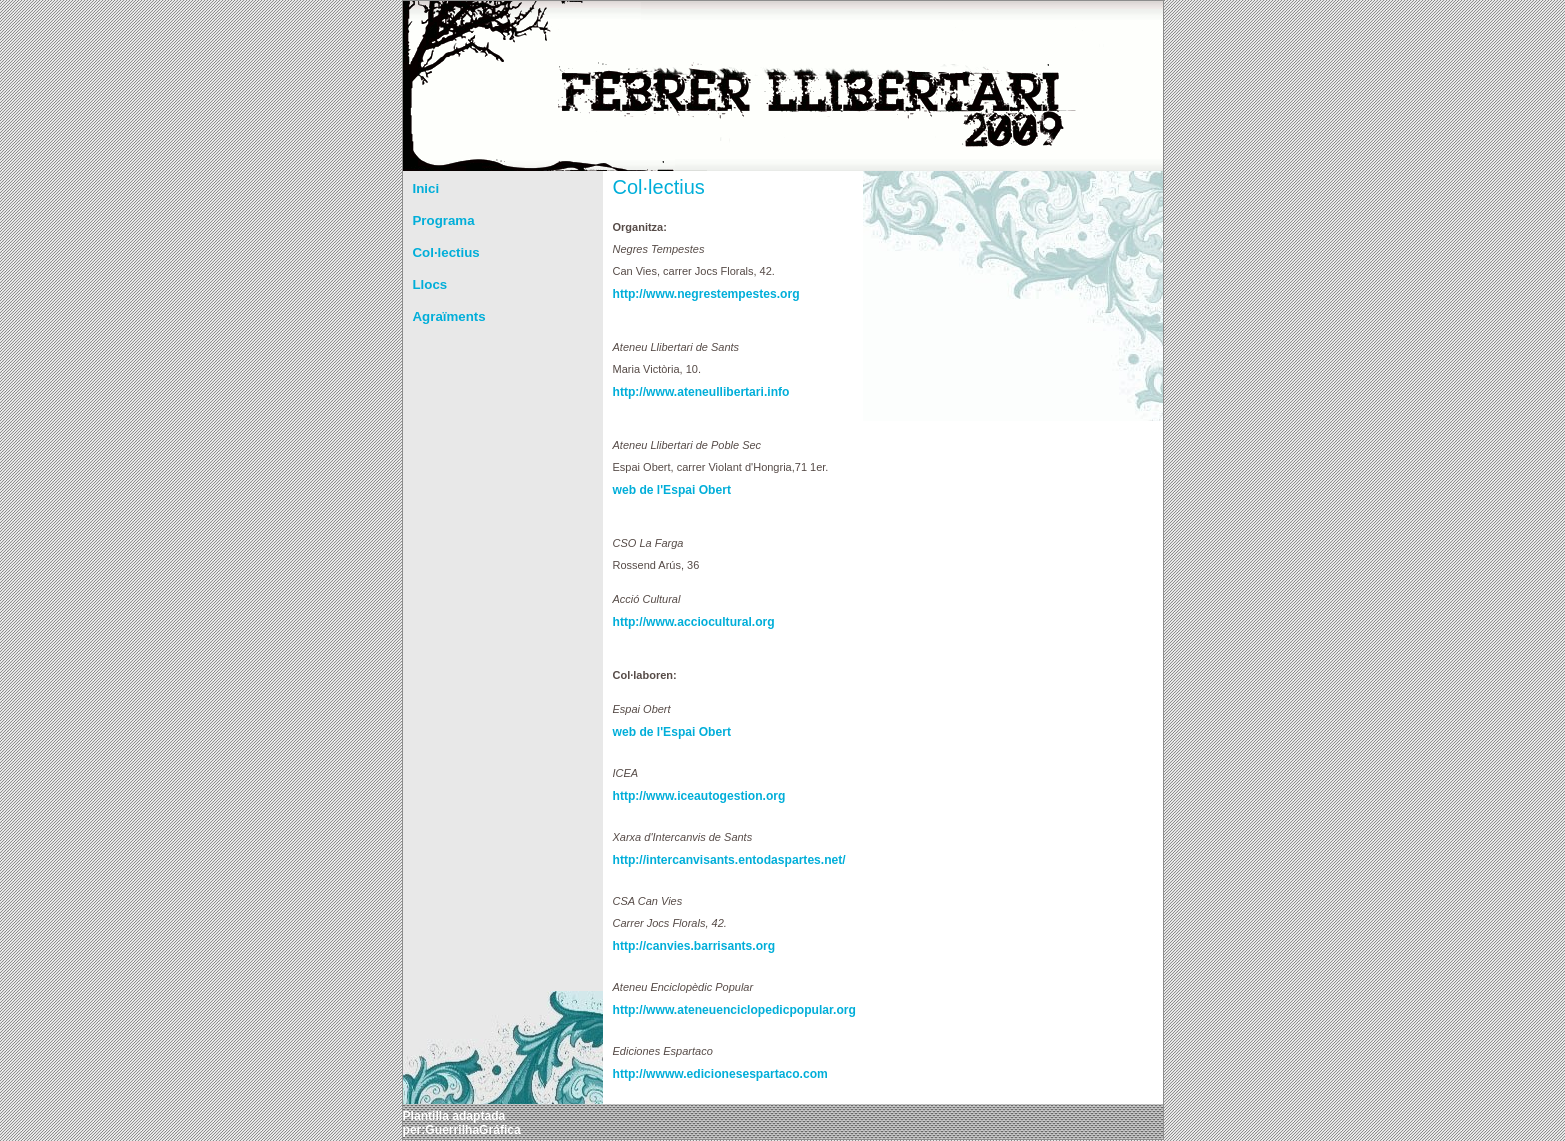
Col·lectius (446, 252)
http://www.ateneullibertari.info (683, 392)
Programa (444, 220)
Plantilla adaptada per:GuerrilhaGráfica (462, 1123)
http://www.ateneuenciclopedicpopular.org (683, 1010)
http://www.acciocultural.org (683, 622)
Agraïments (449, 316)
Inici (426, 188)
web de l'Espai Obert (672, 490)
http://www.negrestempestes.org (683, 294)
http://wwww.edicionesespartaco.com (683, 1074)
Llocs (430, 284)
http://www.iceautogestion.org (683, 796)
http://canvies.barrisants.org (683, 946)
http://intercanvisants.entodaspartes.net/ (683, 860)
